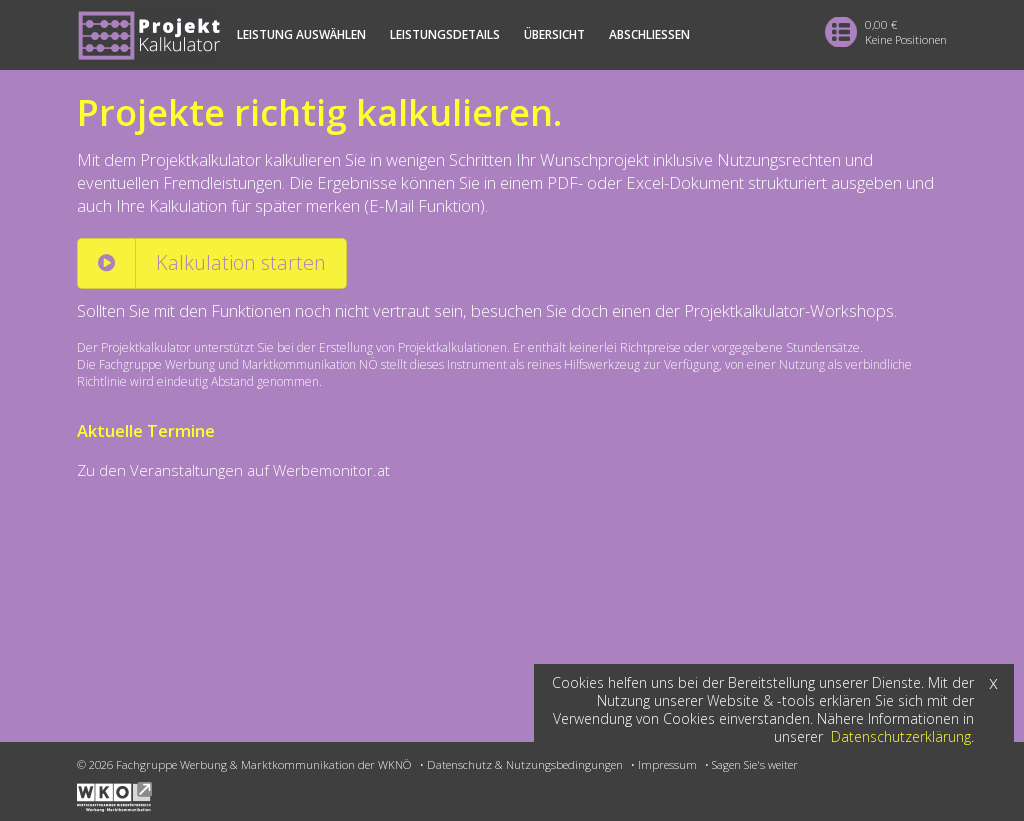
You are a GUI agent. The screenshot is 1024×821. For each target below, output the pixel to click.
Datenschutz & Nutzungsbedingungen (525, 764)
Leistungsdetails (445, 34)
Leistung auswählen (301, 34)
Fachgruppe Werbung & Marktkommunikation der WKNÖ (264, 764)
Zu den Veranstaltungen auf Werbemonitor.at (233, 470)
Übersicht (554, 34)
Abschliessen (649, 34)
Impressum (667, 764)
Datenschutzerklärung (901, 736)
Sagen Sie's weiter (755, 764)
